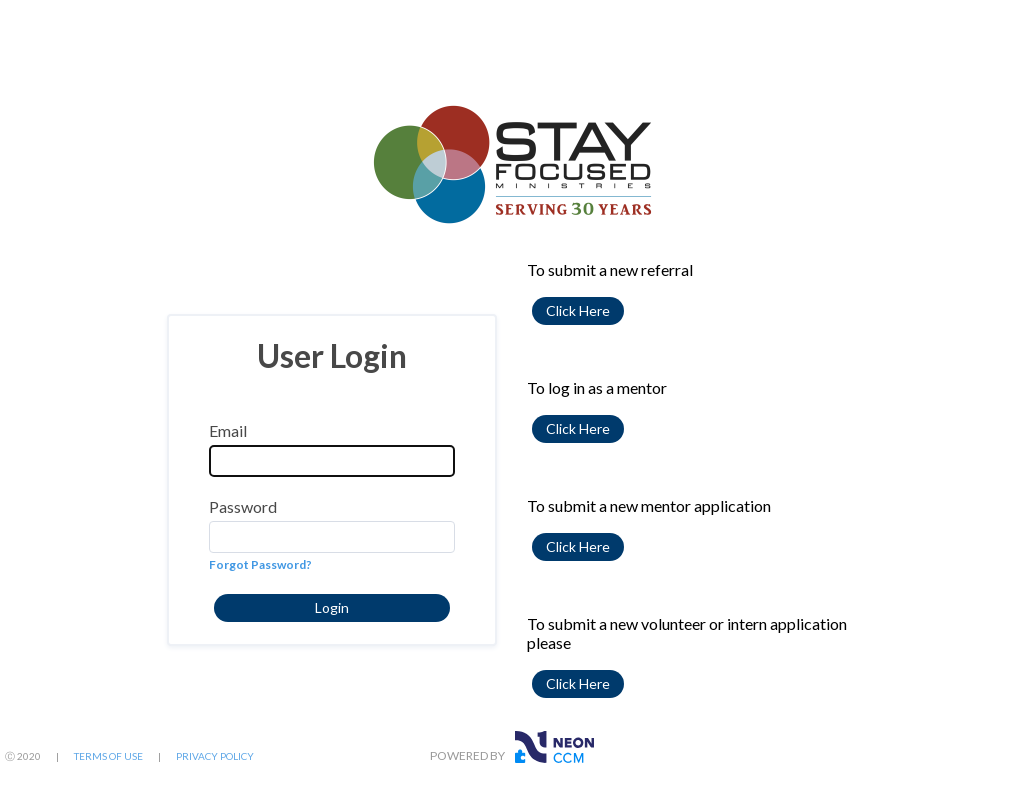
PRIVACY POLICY (215, 756)
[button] (332, 608)
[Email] (332, 461)
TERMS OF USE (108, 756)
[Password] (332, 537)
